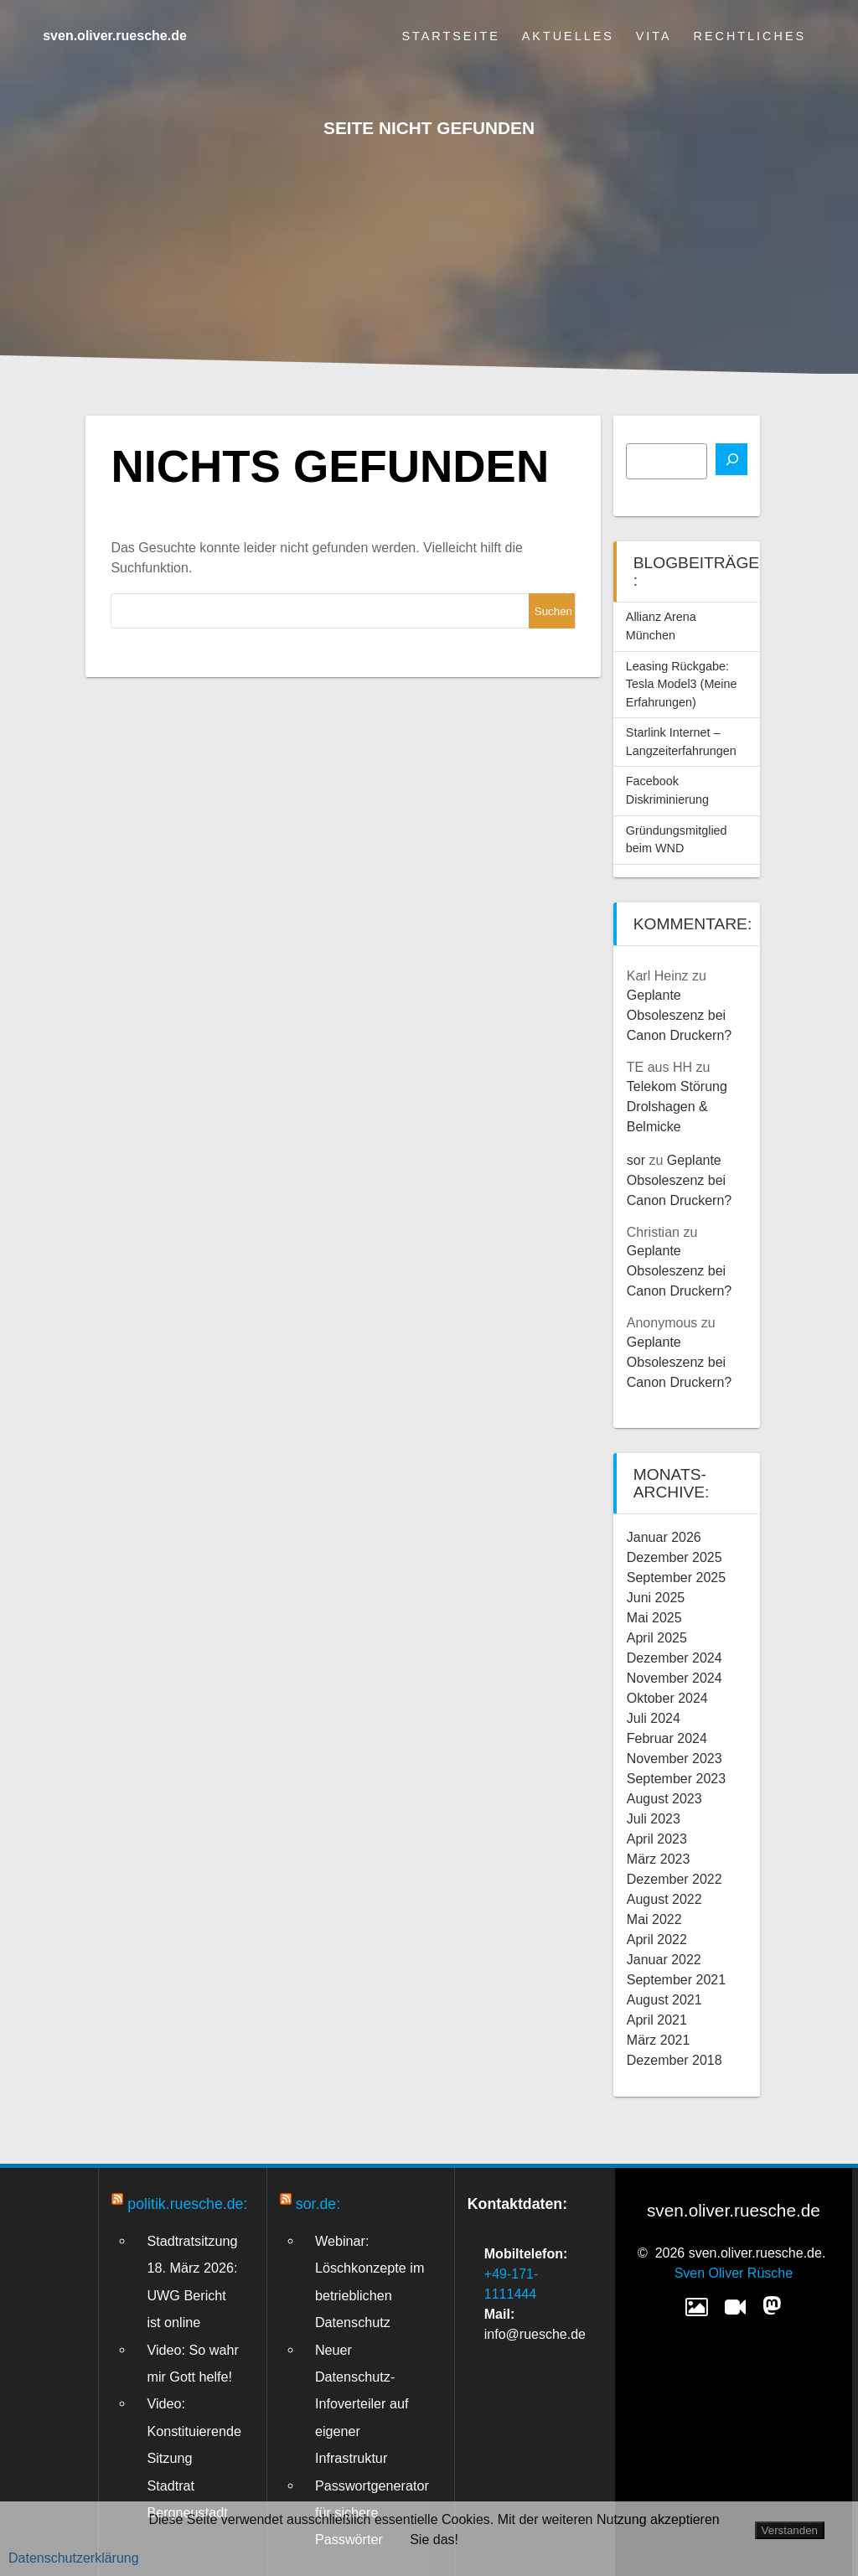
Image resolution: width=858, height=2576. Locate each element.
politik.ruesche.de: (187, 2204)
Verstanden (790, 2530)
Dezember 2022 (674, 1879)
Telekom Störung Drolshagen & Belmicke (677, 1106)
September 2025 (676, 1577)
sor (636, 1160)
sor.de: (318, 2204)
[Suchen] (731, 459)
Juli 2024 (653, 1718)
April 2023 (657, 1839)
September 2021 (676, 1980)
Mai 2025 (654, 1618)
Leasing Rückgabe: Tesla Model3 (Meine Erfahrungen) (681, 684)
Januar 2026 (664, 1537)
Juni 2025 (656, 1598)
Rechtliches (750, 36)
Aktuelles (568, 36)
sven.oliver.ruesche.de (115, 36)
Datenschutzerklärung (73, 2558)
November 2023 (674, 1758)
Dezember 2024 (674, 1658)
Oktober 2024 (667, 1698)
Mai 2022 (654, 1919)
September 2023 (676, 1779)
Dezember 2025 (674, 1557)
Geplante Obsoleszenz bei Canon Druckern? (679, 1015)
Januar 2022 (664, 1960)
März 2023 (658, 1859)
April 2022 (657, 1939)
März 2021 (658, 2040)
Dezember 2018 (674, 2060)
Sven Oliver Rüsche (734, 2273)
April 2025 (657, 1638)
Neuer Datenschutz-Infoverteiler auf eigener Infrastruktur (362, 2404)
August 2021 (664, 2000)
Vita (654, 36)
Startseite (450, 36)
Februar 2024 (667, 1738)
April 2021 (657, 2020)
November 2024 (674, 1678)
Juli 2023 (653, 1819)
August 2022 (664, 1899)
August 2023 (664, 1799)
